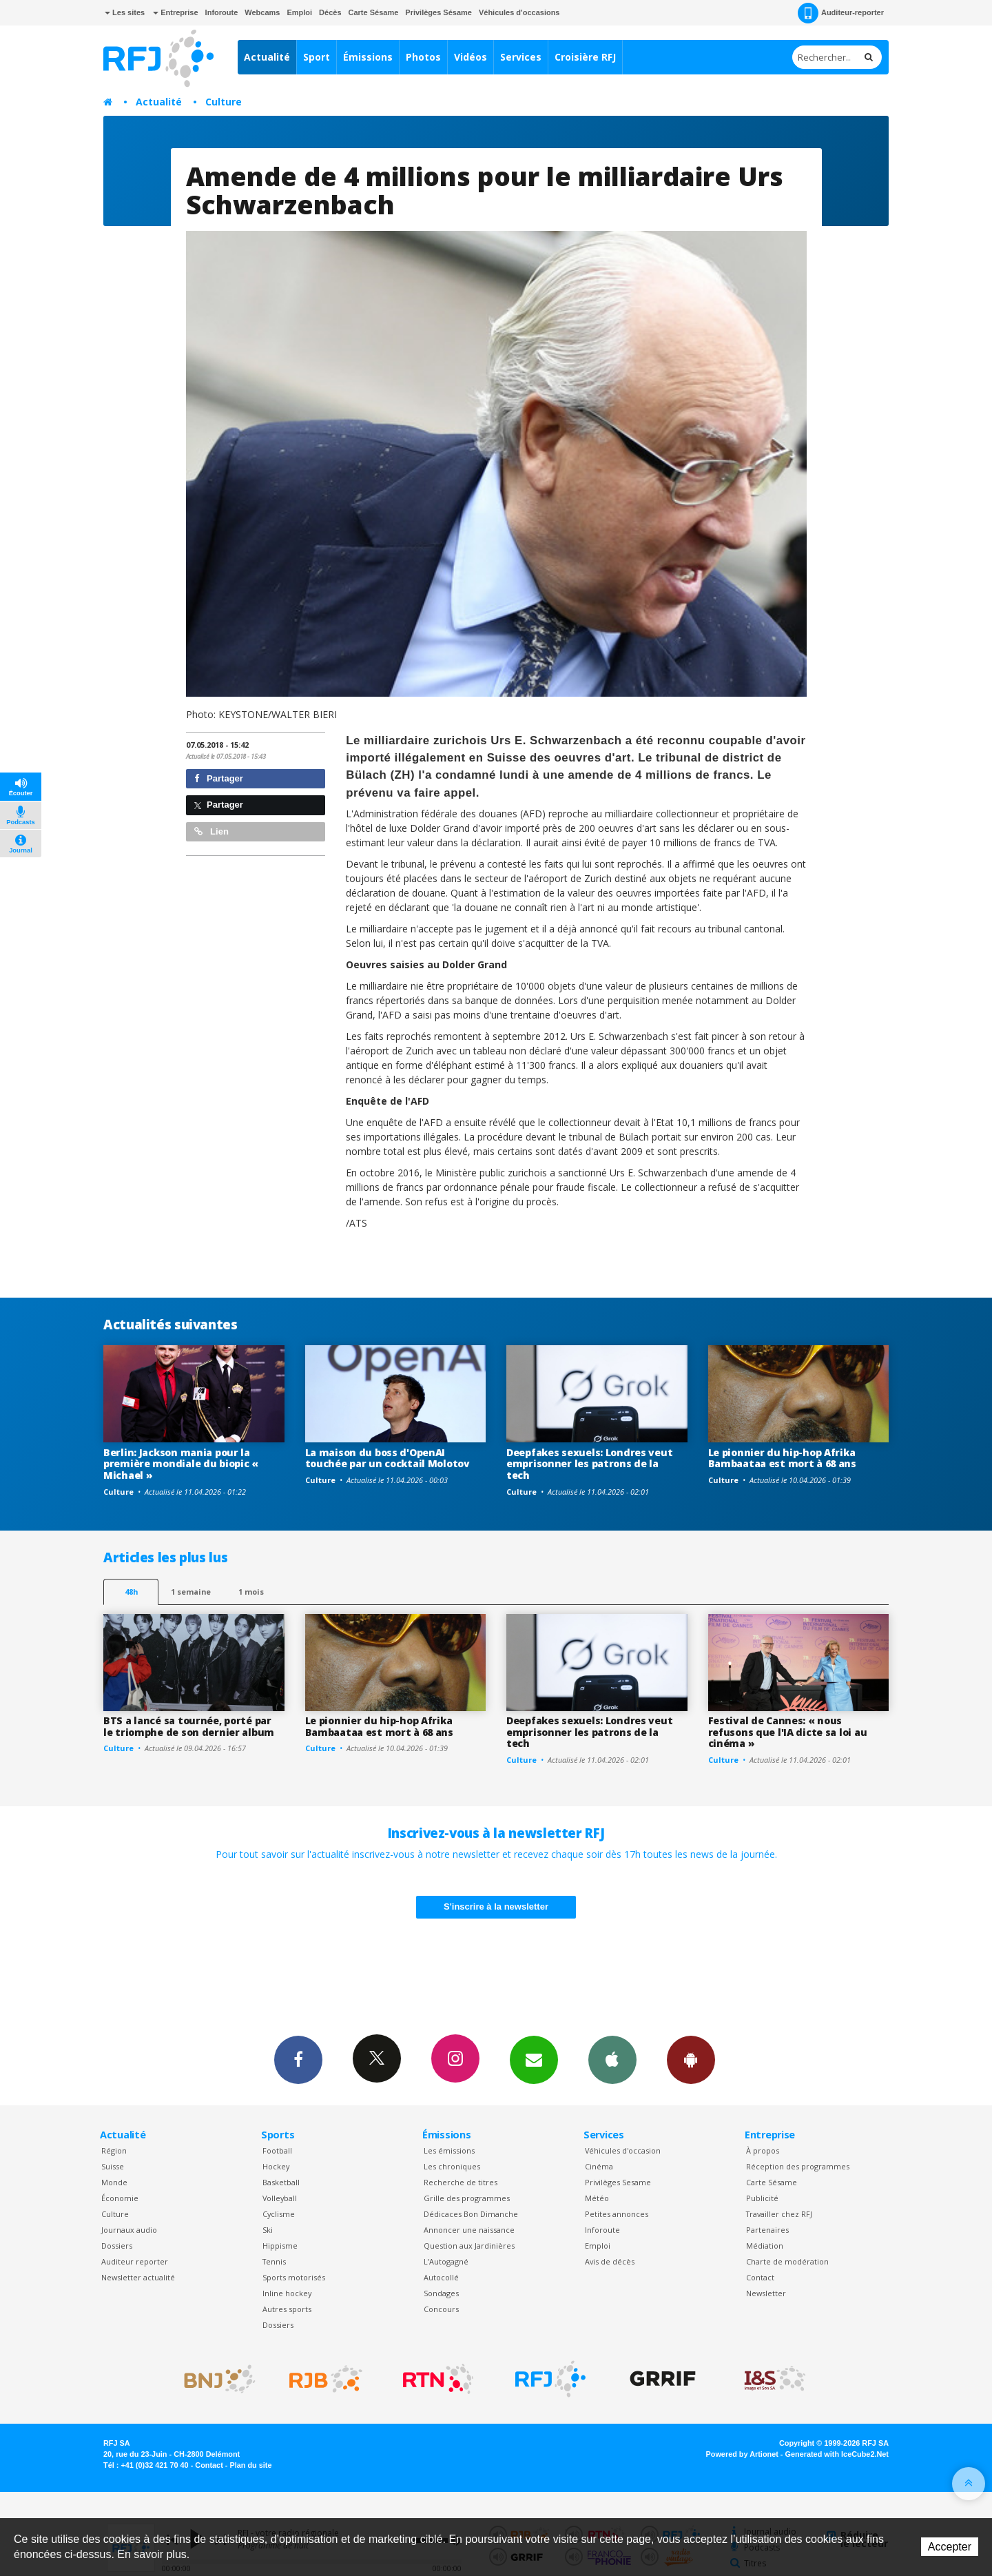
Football (277, 2150)
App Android (691, 2059)
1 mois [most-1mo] (251, 1591)
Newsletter (766, 2293)
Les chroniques (452, 2166)
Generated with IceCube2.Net (837, 2454)
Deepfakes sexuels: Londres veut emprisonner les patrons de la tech (589, 1464)
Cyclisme (278, 2213)
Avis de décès (609, 2261)
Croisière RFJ (585, 56)
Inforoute (221, 12)
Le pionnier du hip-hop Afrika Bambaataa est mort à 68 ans (782, 1458)
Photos (423, 56)
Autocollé (441, 2277)
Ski (267, 2229)
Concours (441, 2308)
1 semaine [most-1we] (191, 1591)
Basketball (281, 2182)
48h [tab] (131, 1591)
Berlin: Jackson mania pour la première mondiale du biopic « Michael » (180, 1464)
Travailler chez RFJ (779, 2213)
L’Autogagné (446, 2261)
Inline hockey (286, 2293)
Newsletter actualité (138, 2277)
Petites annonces (616, 2213)
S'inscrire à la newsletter (496, 1906)
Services (520, 56)
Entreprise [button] (175, 12)
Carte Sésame (374, 12)
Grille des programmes (467, 2198)
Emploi (299, 12)
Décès (330, 12)
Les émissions (449, 2150)
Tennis (274, 2261)
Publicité (762, 2198)
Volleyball (279, 2198)
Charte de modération (787, 2261)
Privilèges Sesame (618, 2182)
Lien (211, 831)
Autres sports (286, 2308)
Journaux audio (129, 2229)
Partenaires (767, 2229)
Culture (223, 101)
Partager (218, 778)
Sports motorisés (293, 2277)
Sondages (441, 2293)
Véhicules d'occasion (623, 2150)
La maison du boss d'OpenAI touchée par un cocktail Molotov (387, 1458)
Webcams (262, 12)
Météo (597, 2198)
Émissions (368, 56)
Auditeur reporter (134, 2261)
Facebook (298, 2059)
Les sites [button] (125, 12)
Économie (119, 2198)
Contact (760, 2277)
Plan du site (250, 2465)
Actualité (267, 56)
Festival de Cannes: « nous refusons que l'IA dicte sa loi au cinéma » (787, 1732)
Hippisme (280, 2245)
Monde (114, 2182)
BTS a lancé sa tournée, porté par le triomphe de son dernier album (188, 1726)
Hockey (275, 2166)
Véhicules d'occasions (519, 12)
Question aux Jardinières (469, 2245)
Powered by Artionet (742, 2454)
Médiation (764, 2245)
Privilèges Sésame (438, 12)
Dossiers (116, 2245)
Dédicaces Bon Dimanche (471, 2213)
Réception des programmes (797, 2166)
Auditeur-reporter (841, 13)
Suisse (112, 2166)
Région (114, 2150)
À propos (762, 2150)
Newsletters (534, 2059)
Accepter (949, 2547)
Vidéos (470, 56)
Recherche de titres (460, 2182)
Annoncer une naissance (469, 2229)
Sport (316, 56)
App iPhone (612, 2059)
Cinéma (599, 2166)
